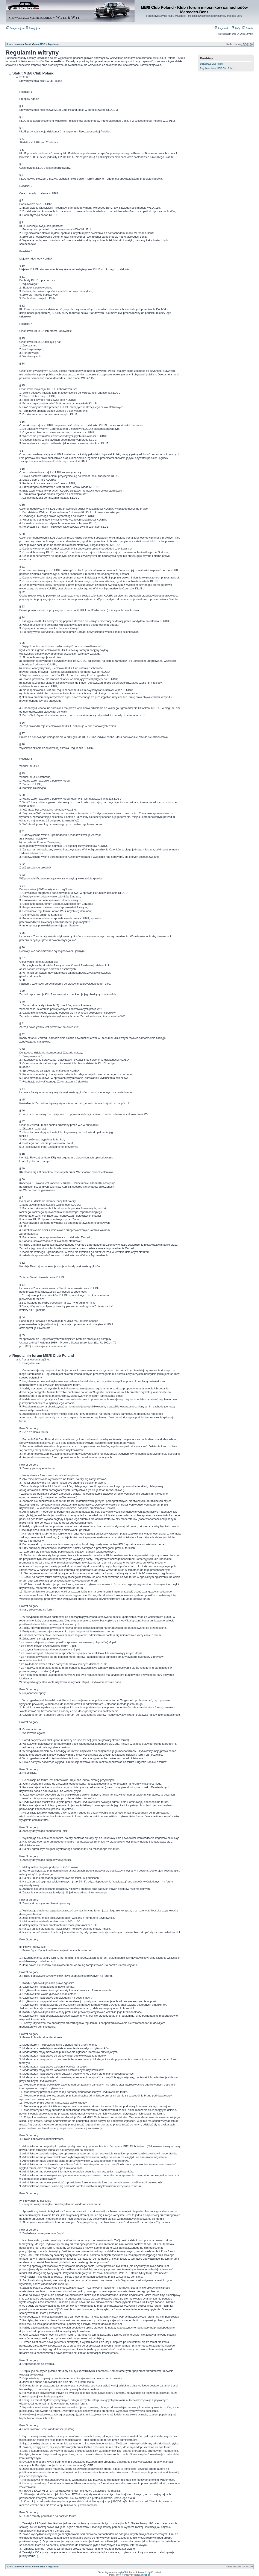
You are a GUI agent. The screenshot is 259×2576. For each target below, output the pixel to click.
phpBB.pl (145, 2575)
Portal (28, 44)
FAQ (236, 28)
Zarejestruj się (15, 28)
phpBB (123, 2572)
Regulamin (222, 28)
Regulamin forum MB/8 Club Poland (217, 68)
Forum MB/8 (39, 44)
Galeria (247, 28)
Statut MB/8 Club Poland (212, 64)
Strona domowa (14, 44)
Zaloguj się (33, 28)
